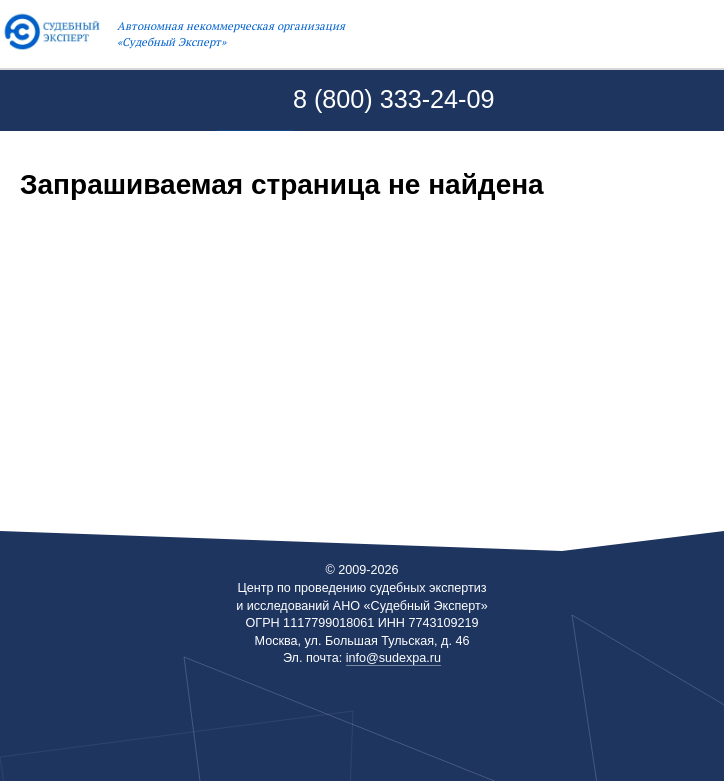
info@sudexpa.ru (393, 657)
